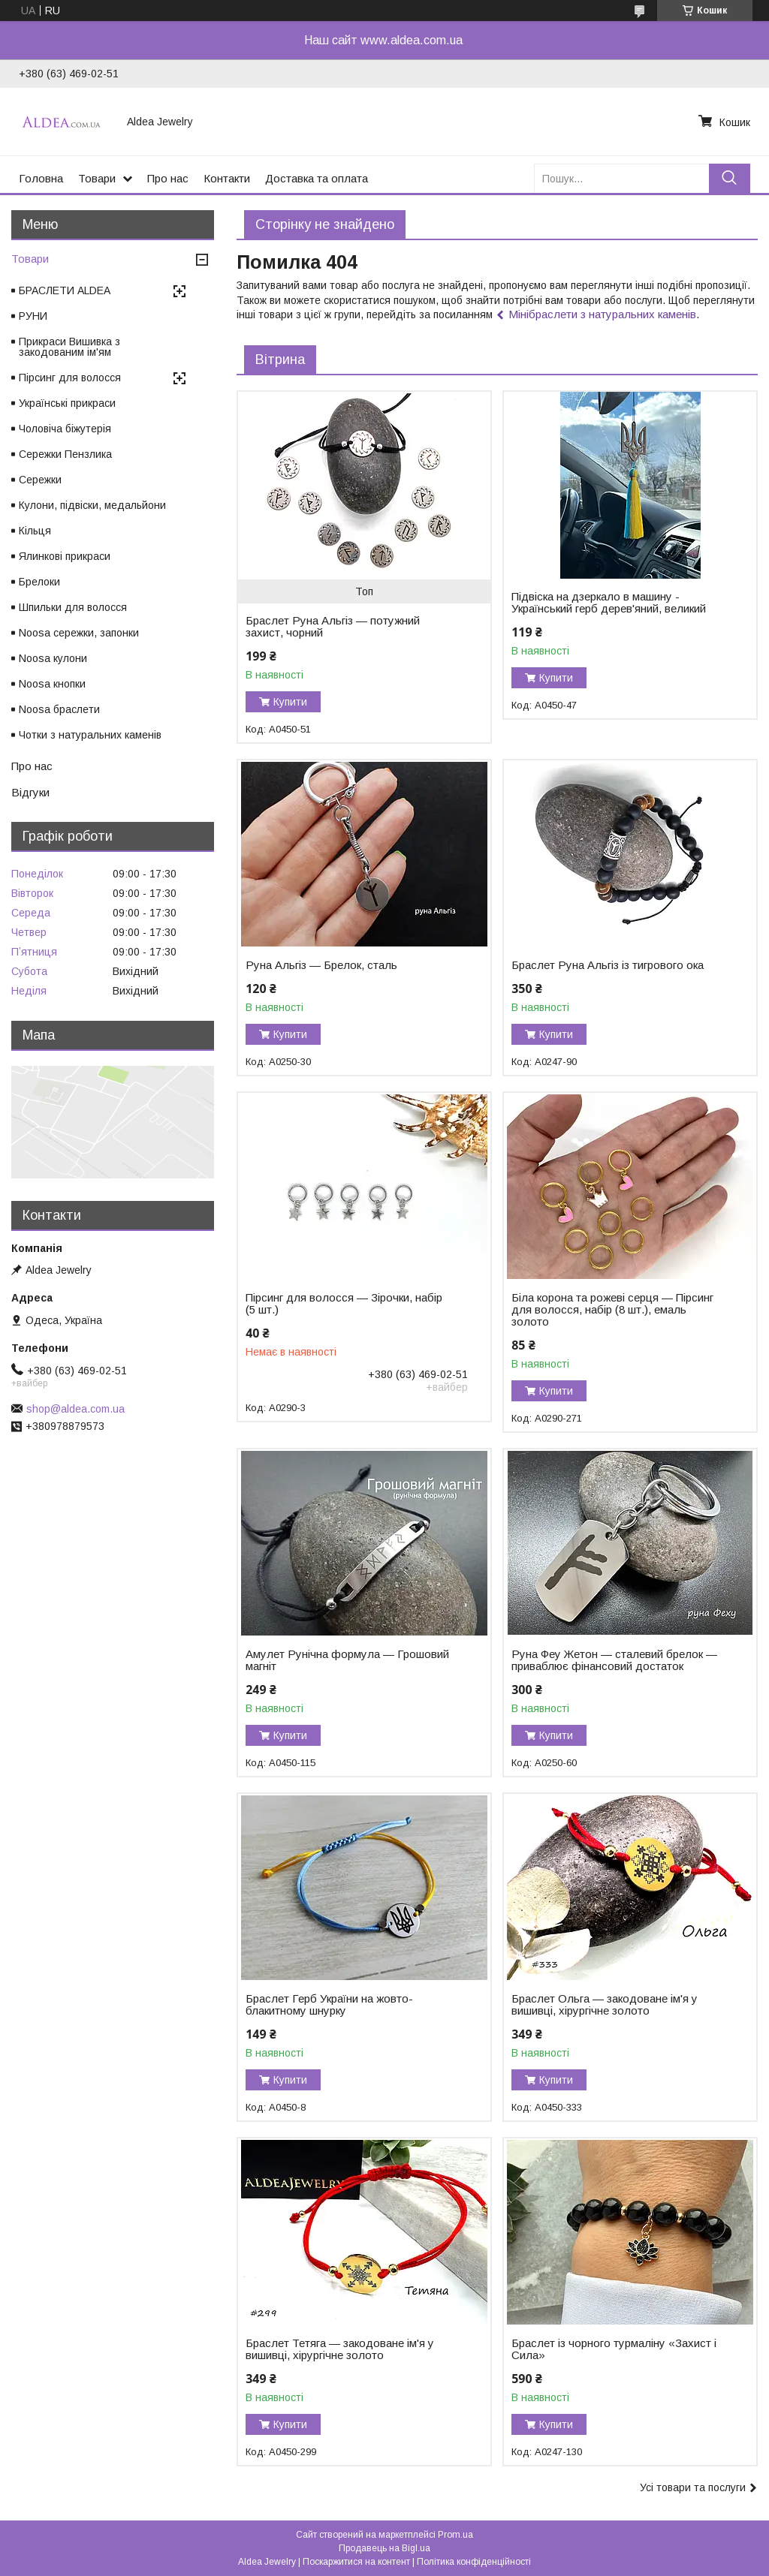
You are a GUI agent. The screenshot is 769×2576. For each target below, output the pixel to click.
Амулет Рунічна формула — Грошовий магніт (347, 1660)
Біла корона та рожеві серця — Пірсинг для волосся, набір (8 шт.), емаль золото (612, 1310)
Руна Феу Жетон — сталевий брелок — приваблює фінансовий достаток (614, 1660)
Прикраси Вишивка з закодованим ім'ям (69, 347)
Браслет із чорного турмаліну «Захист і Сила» (613, 2349)
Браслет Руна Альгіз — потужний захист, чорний (333, 627)
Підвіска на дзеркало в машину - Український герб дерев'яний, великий (608, 603)
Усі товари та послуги (693, 2487)
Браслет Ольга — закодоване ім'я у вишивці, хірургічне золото (604, 2005)
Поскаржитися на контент (356, 2561)
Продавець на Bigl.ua (384, 2548)
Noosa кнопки (52, 684)
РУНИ (33, 316)
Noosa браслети (59, 709)
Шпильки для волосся (73, 607)
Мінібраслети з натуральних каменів (602, 314)
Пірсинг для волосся (70, 378)
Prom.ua (455, 2534)
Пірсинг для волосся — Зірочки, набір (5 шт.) (344, 1304)
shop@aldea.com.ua (75, 1409)
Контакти (227, 178)
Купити (290, 702)
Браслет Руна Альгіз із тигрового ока (607, 965)
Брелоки (39, 582)
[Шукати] (729, 178)
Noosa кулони (53, 658)
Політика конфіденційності (474, 2561)
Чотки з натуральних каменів (90, 735)
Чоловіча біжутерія (65, 429)
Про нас (167, 178)
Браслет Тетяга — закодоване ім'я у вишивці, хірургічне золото (340, 2349)
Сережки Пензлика (65, 454)
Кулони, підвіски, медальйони (92, 505)
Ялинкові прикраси (64, 556)
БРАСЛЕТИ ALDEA (64, 290)
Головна (41, 178)
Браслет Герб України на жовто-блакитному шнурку (329, 2005)
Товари (97, 178)
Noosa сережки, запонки (79, 633)
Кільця (35, 531)
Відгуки (30, 792)
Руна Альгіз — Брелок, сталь (321, 965)
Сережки (40, 480)
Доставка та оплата (316, 178)
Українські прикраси (67, 403)
